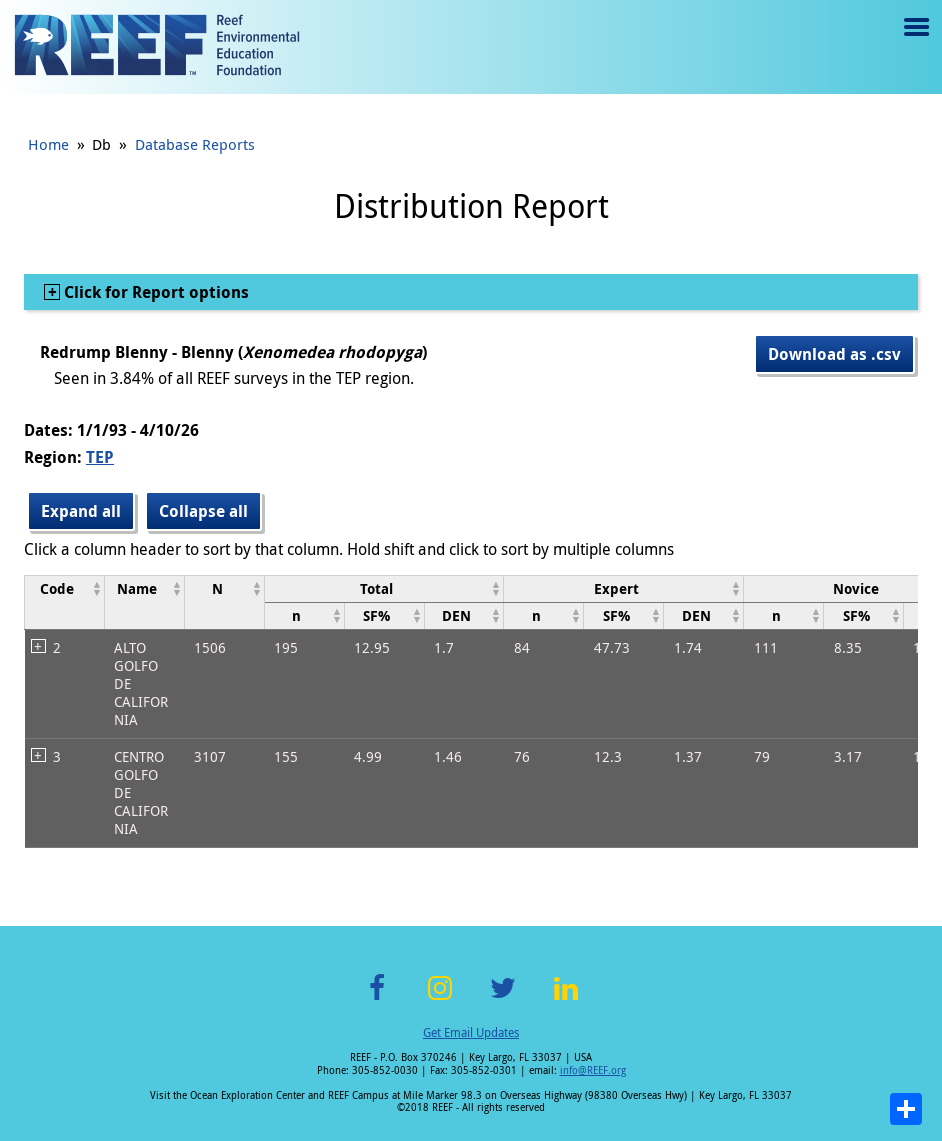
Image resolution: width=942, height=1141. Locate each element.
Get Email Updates (471, 1032)
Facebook (377, 999)
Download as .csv (834, 354)
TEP (100, 457)
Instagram (440, 999)
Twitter (503, 999)
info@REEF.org (593, 1070)
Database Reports (195, 144)
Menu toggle (914, 41)
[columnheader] (65, 602)
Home (48, 144)
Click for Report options (154, 292)
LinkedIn (565, 999)
